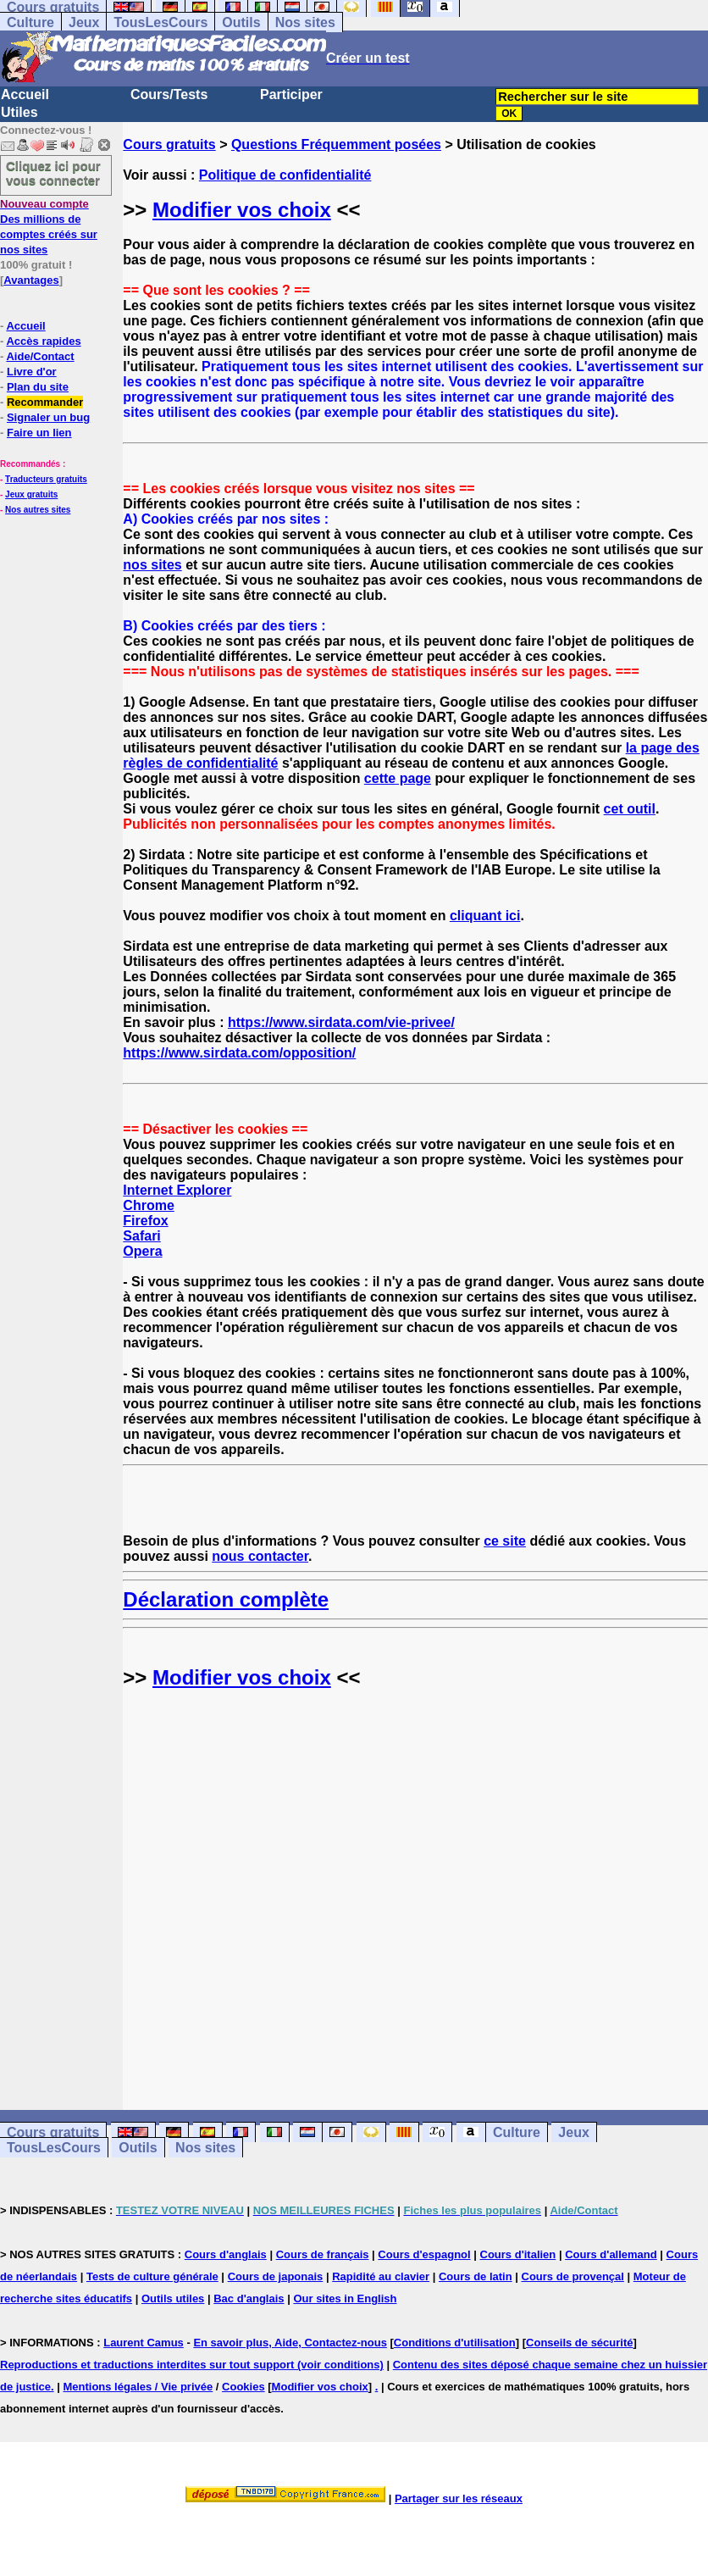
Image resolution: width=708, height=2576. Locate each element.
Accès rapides (43, 341)
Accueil (25, 94)
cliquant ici (485, 915)
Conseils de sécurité (579, 2342)
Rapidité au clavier (380, 2276)
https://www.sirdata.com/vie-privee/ (341, 1022)
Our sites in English (344, 2298)
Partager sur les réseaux (459, 2498)
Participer (291, 94)
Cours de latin (475, 2276)
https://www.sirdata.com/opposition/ (239, 1053)
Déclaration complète (226, 1599)
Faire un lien (39, 432)
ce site (505, 1541)
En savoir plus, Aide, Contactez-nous (290, 2342)
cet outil (629, 809)
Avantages (30, 280)
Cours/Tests (168, 94)
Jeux (84, 22)
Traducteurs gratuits (46, 479)
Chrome (148, 1205)
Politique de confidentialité (285, 175)
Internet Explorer (177, 1190)
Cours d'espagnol (424, 2254)
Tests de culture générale (152, 2276)
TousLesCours (160, 22)
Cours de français (322, 2254)
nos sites (152, 565)
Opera (142, 1251)
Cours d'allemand (611, 2254)
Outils (241, 22)
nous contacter (260, 1556)
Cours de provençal (573, 2276)
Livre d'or (32, 371)
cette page (397, 778)
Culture (30, 22)
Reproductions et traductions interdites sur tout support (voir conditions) (192, 2364)
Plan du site (38, 386)
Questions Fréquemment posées (336, 144)
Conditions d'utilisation (455, 2342)
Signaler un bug (48, 417)
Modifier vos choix (241, 209)
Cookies (243, 2386)
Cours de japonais (276, 2276)
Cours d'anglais (226, 2254)
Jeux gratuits (31, 494)
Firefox (145, 1220)
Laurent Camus (143, 2342)
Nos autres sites (37, 509)
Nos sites (305, 22)
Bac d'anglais (248, 2298)
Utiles (19, 112)
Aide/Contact (40, 356)
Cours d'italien (518, 2254)
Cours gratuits (169, 144)
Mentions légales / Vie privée (138, 2386)
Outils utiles (172, 2298)
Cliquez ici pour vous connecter (53, 172)
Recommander (45, 402)
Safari (141, 1236)
